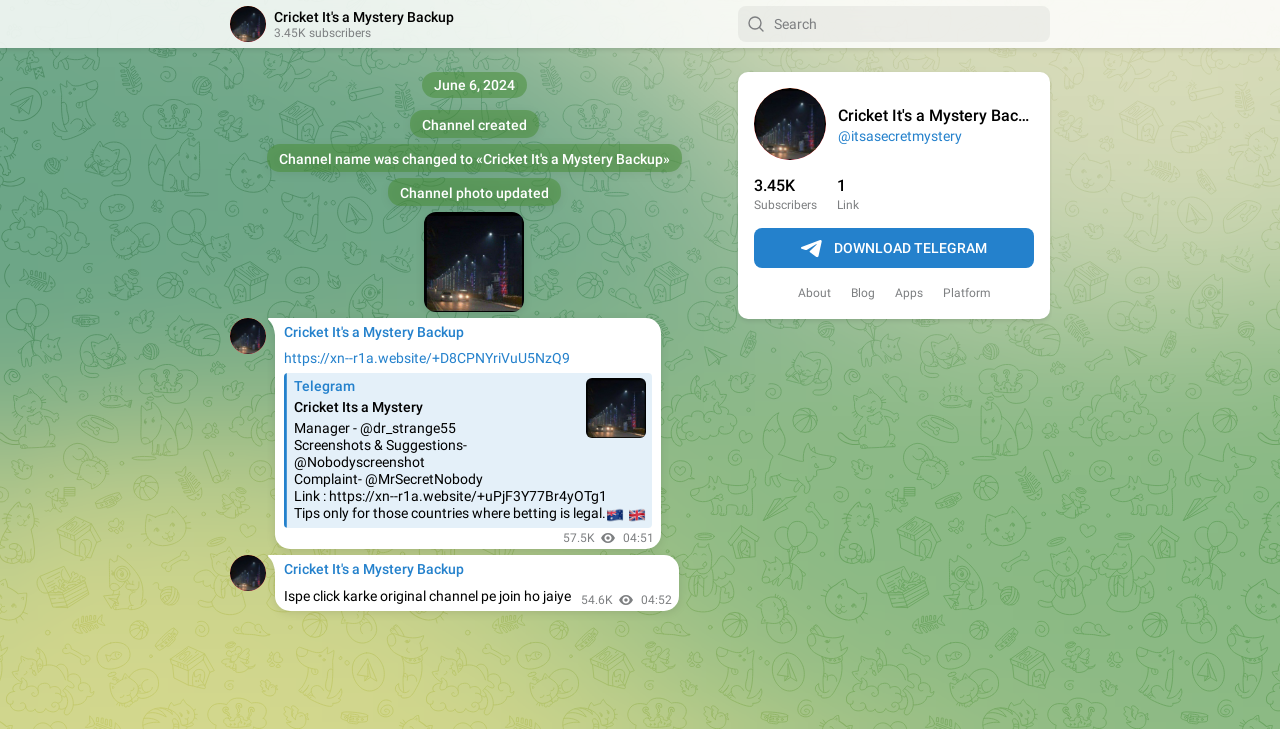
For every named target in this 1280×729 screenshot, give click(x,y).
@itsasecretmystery (900, 136)
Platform (967, 293)
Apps (909, 293)
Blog (863, 293)
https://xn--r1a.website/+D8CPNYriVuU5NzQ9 (427, 358)
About (814, 293)
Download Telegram (894, 249)
